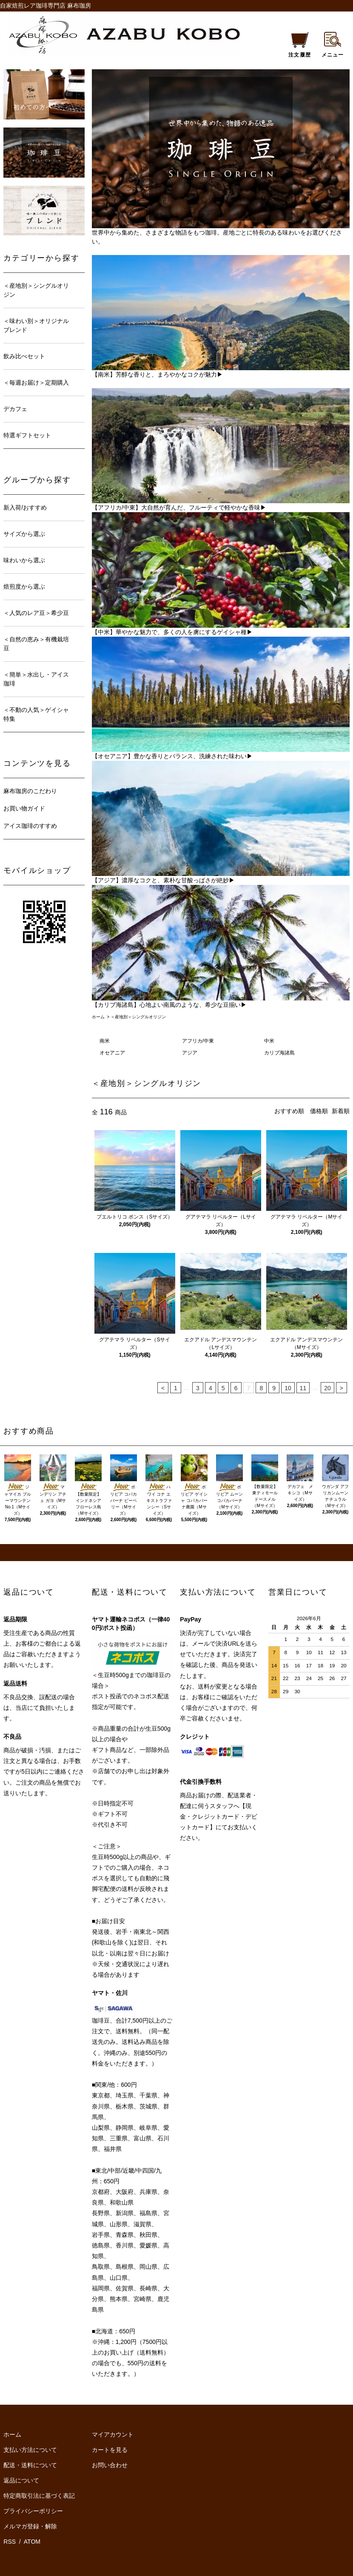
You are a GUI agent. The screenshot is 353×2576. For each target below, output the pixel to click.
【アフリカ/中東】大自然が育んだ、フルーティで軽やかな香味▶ (179, 507)
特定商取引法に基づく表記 (39, 2495)
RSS (10, 2541)
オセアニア (112, 1053)
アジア (189, 1053)
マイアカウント (113, 2434)
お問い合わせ (110, 2465)
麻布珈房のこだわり (30, 791)
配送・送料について (30, 2465)
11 (303, 1388)
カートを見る (110, 2449)
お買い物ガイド (24, 808)
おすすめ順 (289, 1111)
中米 (269, 1041)
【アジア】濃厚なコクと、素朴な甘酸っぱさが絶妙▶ (163, 880)
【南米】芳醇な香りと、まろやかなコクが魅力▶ (157, 374)
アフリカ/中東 (198, 1041)
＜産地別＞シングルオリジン (138, 1017)
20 (327, 1388)
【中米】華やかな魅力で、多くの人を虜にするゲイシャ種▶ (172, 632)
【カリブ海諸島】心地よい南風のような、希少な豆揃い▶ (169, 1004)
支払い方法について (30, 2449)
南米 (105, 1041)
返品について (21, 2480)
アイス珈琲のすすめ (30, 825)
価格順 (319, 1111)
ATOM (32, 2541)
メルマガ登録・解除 (30, 2526)
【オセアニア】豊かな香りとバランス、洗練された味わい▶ (172, 756)
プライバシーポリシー (33, 2511)
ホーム (98, 1017)
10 (288, 1388)
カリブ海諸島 (279, 1053)
